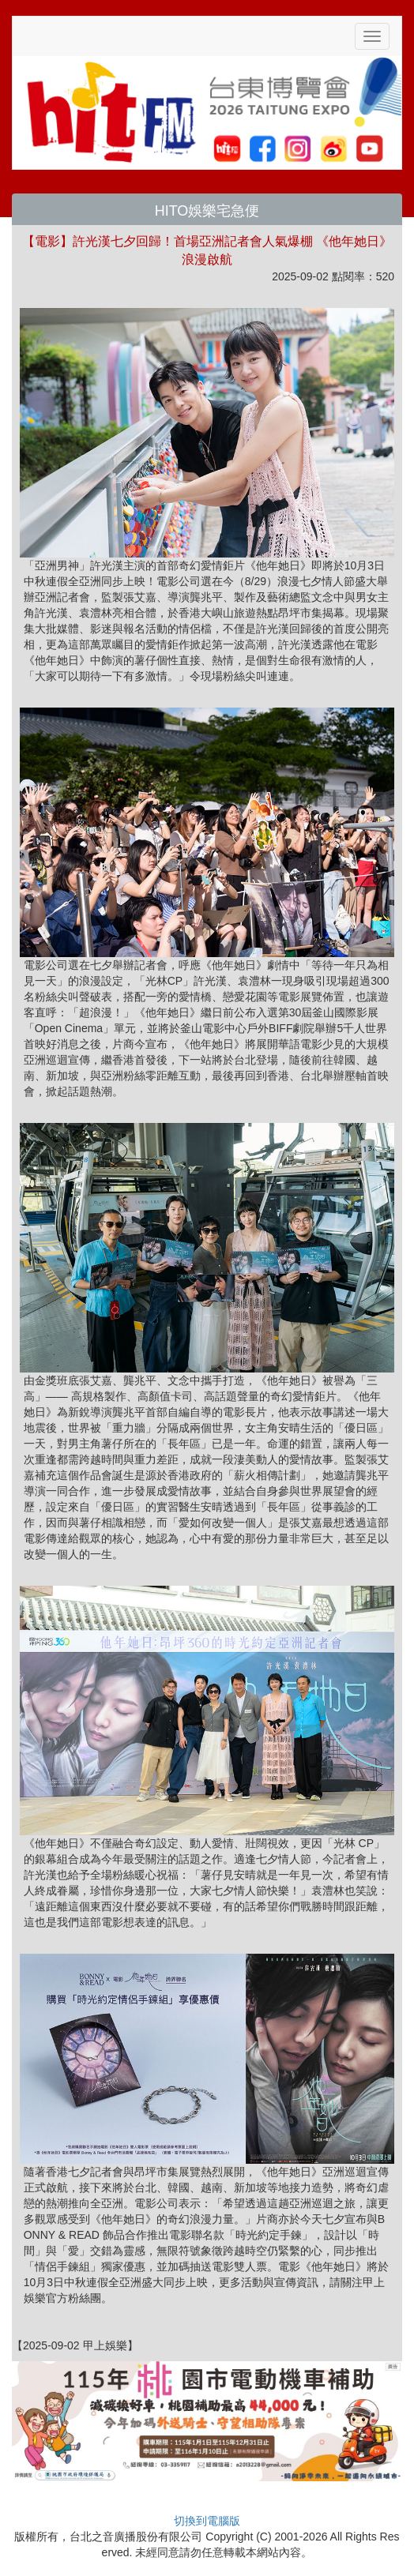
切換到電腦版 (207, 2520)
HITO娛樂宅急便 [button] (207, 211)
